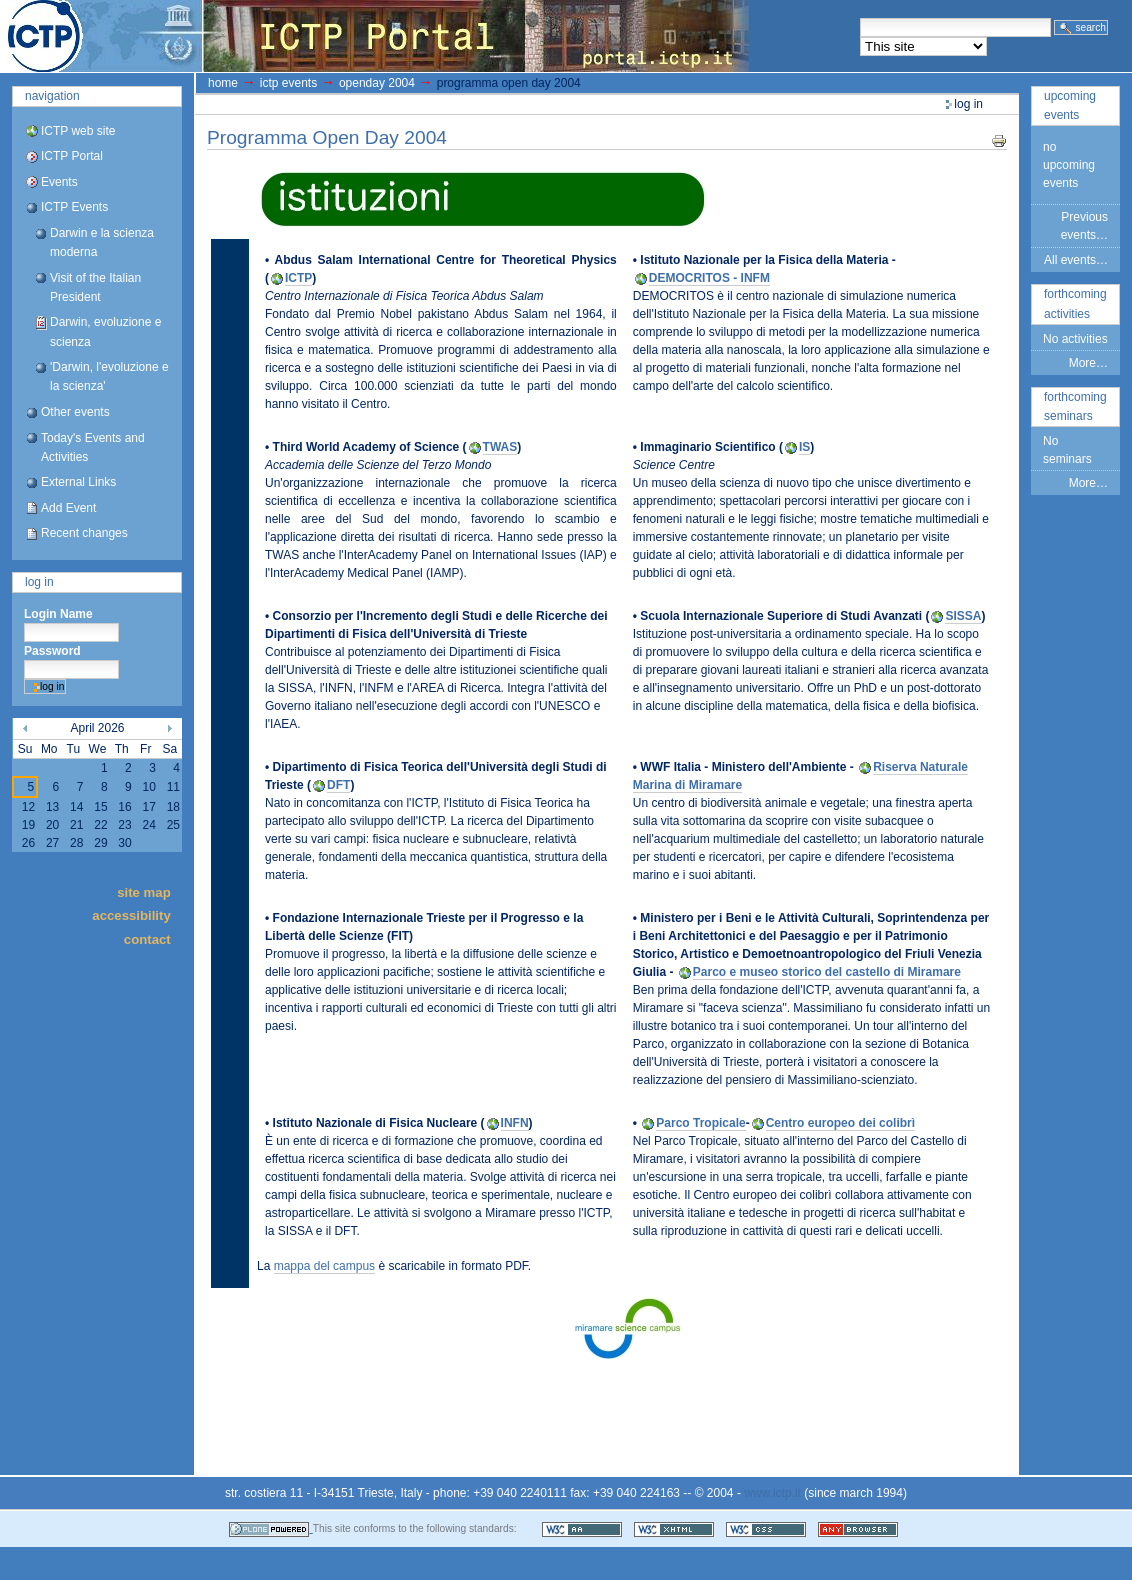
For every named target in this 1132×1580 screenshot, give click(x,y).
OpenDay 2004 (377, 83)
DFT (338, 785)
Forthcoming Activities (1075, 303)
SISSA (963, 616)
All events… (1076, 260)
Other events (75, 412)
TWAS (500, 447)
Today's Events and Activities (93, 447)
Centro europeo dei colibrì (840, 1123)
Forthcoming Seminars (1075, 406)
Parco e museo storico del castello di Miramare (827, 972)
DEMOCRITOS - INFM (709, 278)
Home (223, 83)
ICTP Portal (376, 36)
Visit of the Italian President (95, 287)
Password (52, 651)
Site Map (144, 891)
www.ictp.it (772, 1493)
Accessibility (131, 915)
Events (59, 182)
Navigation (52, 96)
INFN (515, 1123)
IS (804, 447)
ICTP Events (74, 207)
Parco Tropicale (700, 1123)
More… (1088, 363)
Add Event (68, 508)
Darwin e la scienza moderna (102, 242)
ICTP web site (78, 131)
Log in (39, 582)
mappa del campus (324, 1266)
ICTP (298, 278)
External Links (78, 482)
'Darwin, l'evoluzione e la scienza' (109, 376)
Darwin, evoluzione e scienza (105, 331)
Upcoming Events (1070, 105)
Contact (147, 938)
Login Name (58, 614)
